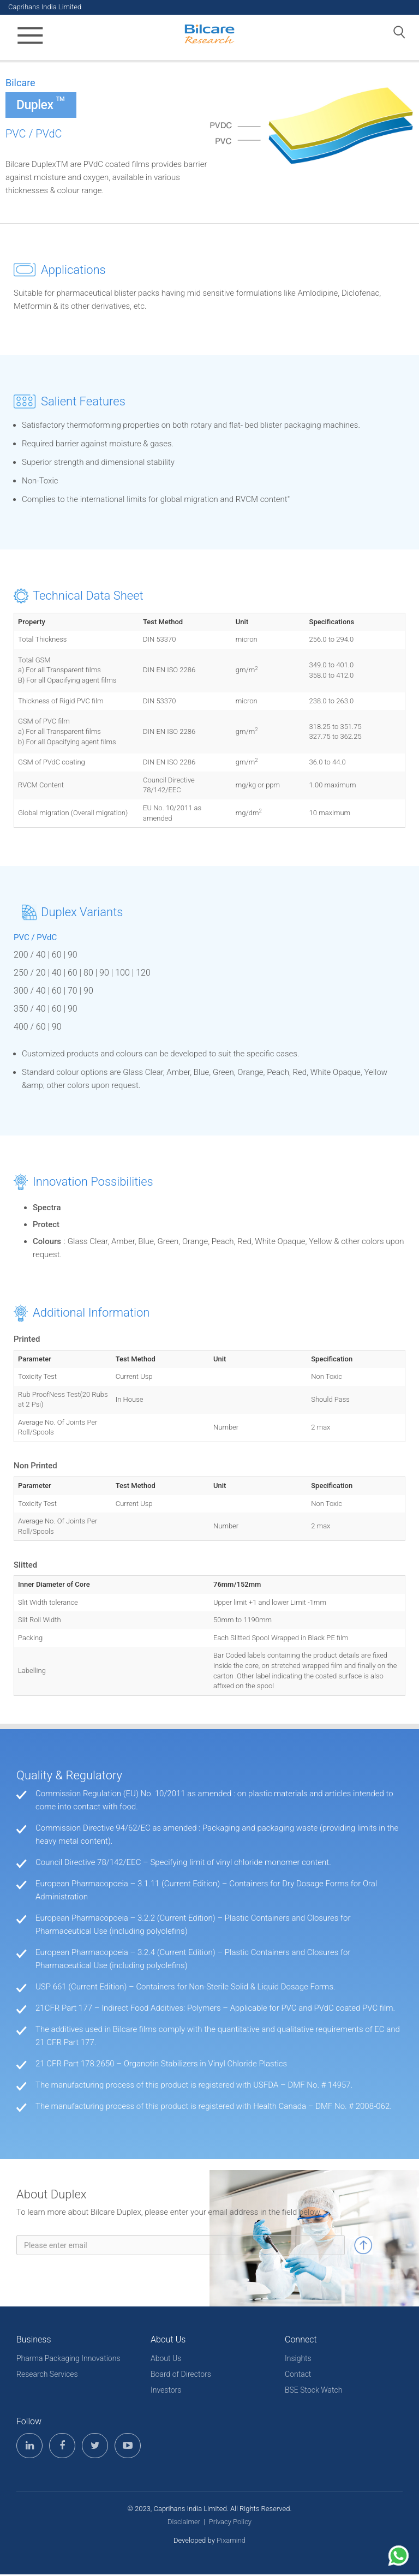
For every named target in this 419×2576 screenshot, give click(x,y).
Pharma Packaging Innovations (68, 2360)
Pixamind (231, 2542)
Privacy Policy (230, 2523)
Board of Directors (181, 2375)
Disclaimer (183, 2523)
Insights (298, 2360)
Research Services (47, 2375)
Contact (298, 2375)
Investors (166, 2391)
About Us (166, 2360)
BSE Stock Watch (313, 2391)
